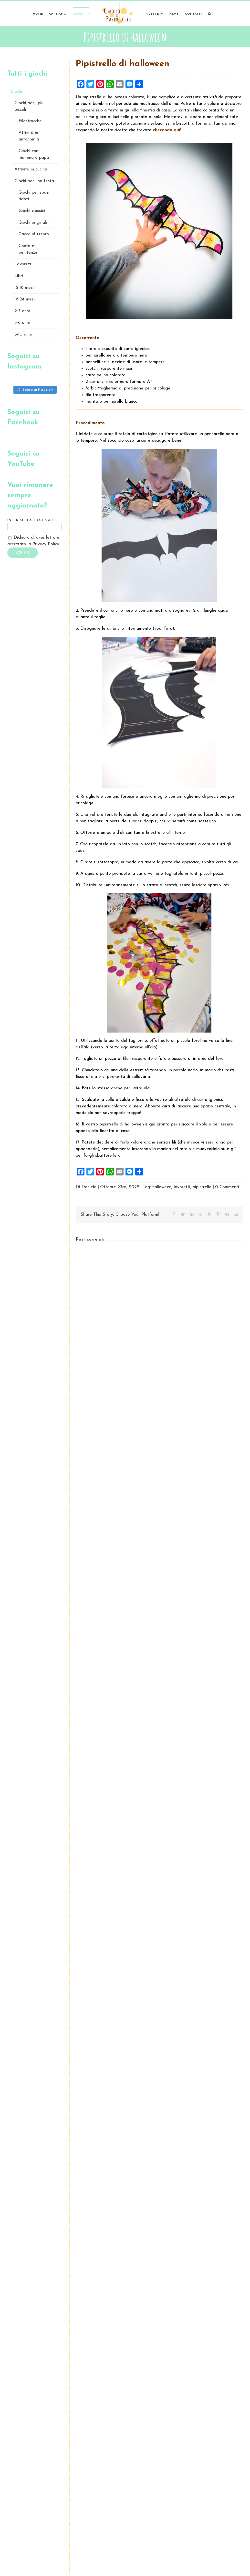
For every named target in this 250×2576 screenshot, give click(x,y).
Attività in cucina (30, 169)
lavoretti (182, 1187)
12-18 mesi (24, 287)
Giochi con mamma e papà (34, 154)
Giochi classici (32, 211)
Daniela (89, 1187)
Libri (18, 276)
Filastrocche (30, 121)
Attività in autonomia (29, 136)
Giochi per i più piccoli (28, 106)
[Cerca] (209, 13)
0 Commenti (227, 1187)
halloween (161, 1187)
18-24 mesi (24, 299)
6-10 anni (23, 334)
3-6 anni (22, 322)
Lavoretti (23, 264)
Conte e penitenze (28, 249)
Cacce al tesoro (34, 234)
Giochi (16, 91)
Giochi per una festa (34, 181)
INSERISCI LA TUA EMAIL (30, 520)
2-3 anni (22, 311)
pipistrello (202, 1187)
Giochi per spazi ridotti (34, 195)
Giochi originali (33, 222)
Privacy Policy (45, 544)
